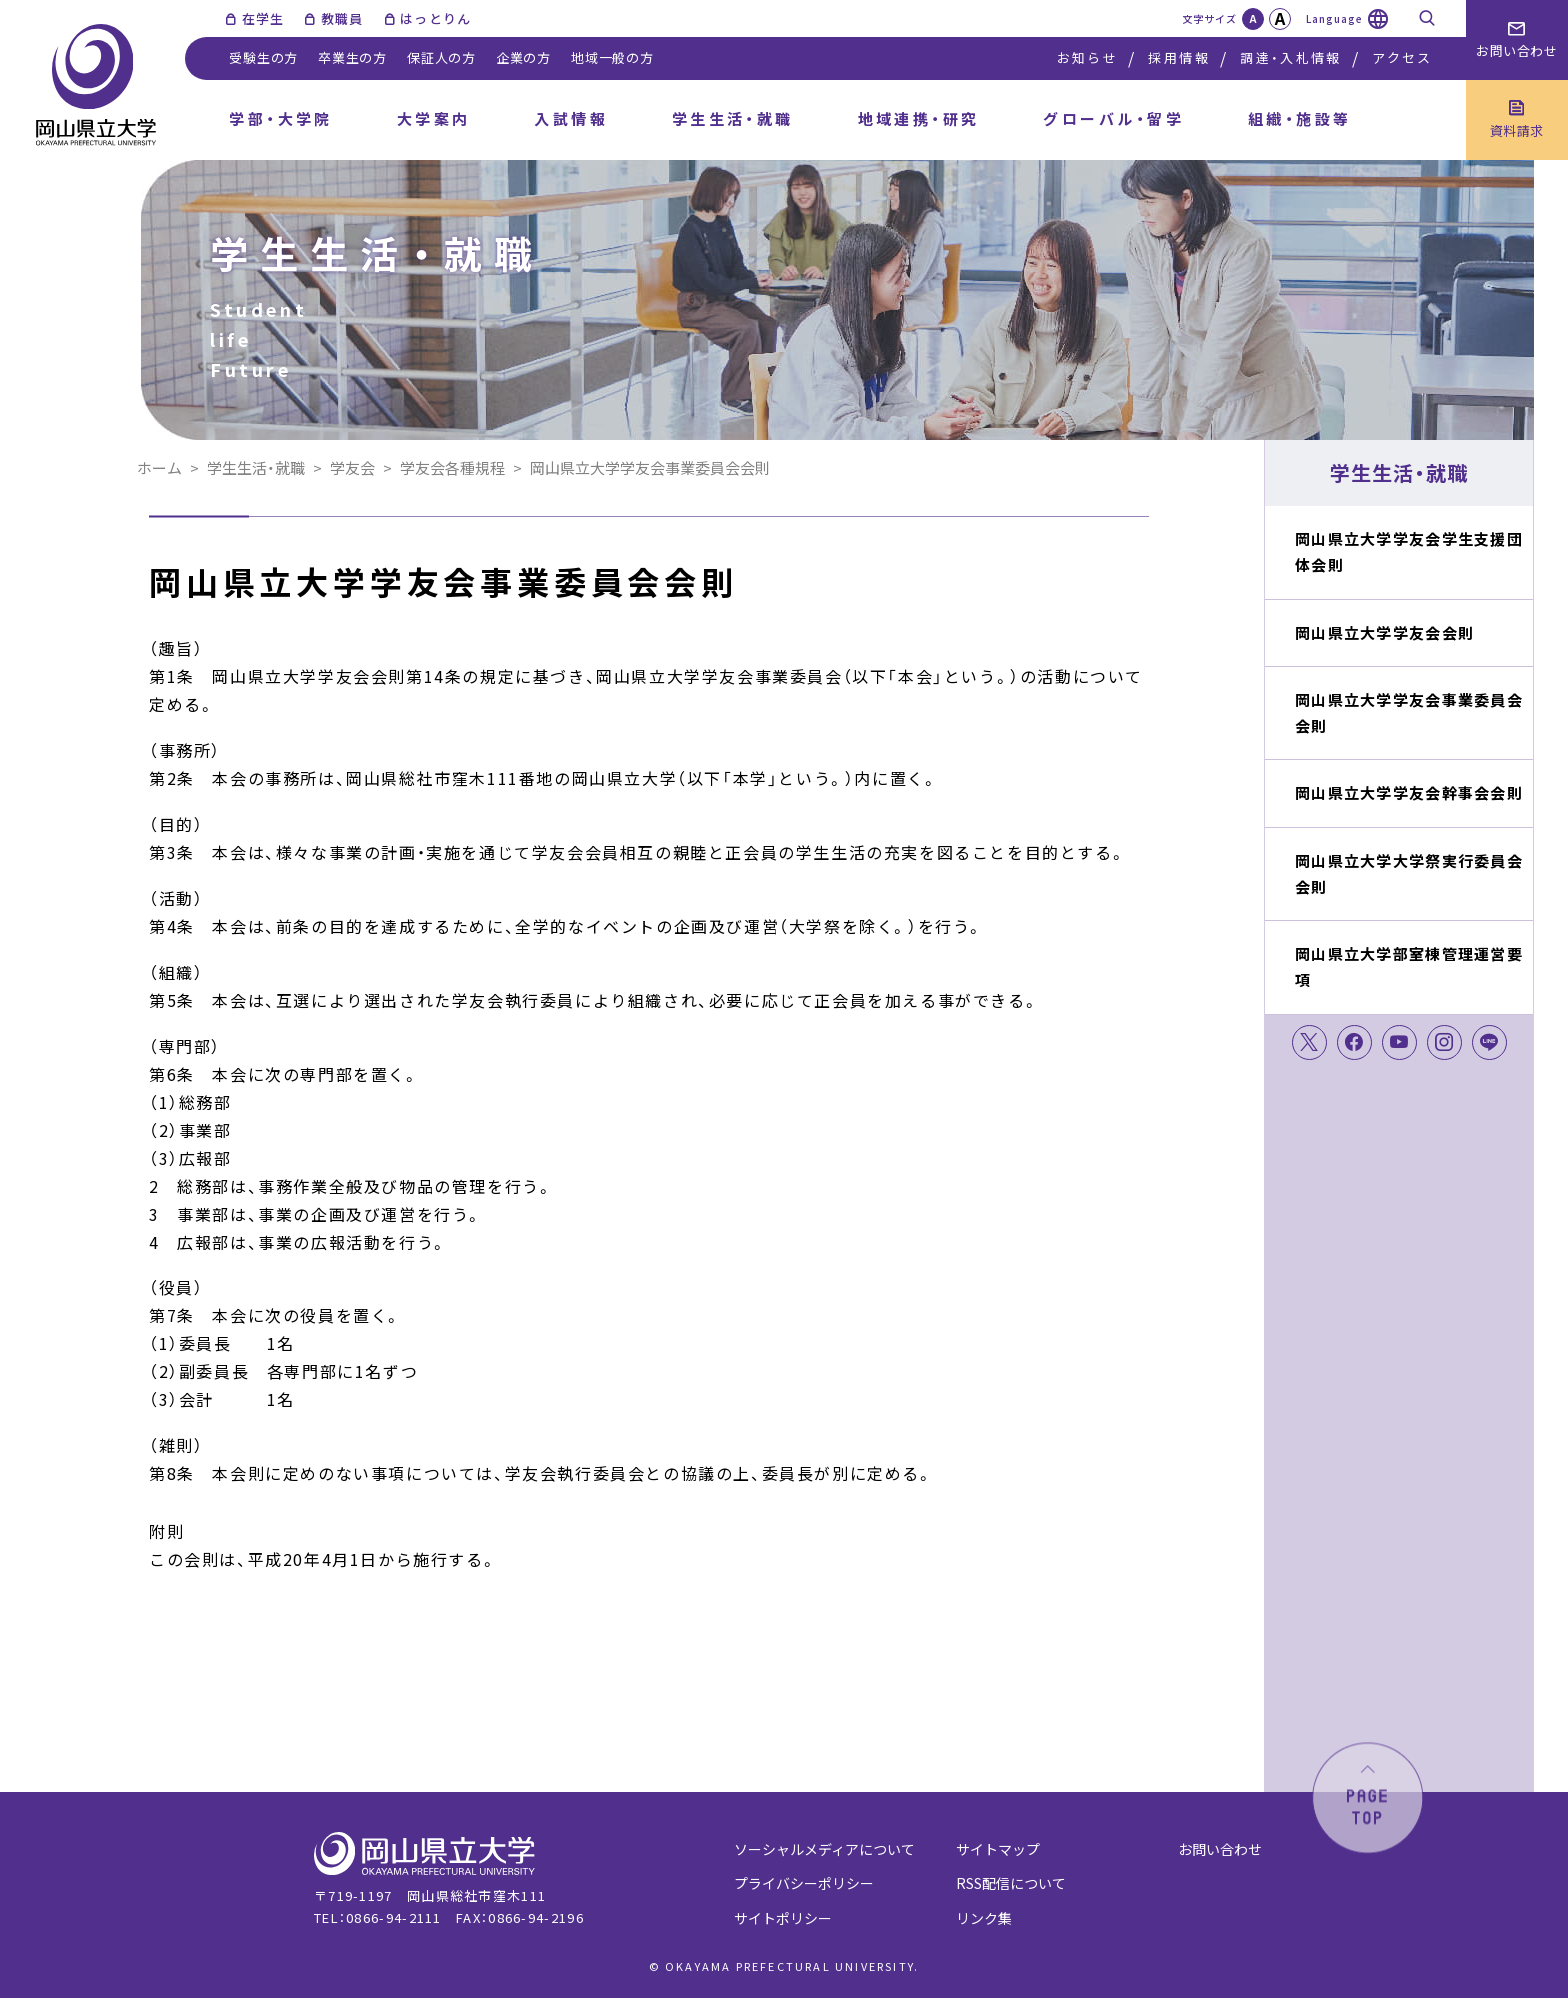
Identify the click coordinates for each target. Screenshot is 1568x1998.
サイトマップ (998, 1849)
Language (1334, 18)
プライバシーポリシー (804, 1883)
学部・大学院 (281, 118)
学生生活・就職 (733, 118)
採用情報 (1178, 57)
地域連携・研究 (919, 118)
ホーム (159, 467)
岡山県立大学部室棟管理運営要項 (1409, 966)
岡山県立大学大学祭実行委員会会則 (1409, 873)
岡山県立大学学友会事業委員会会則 (1409, 712)
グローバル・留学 (1113, 118)
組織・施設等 (1300, 118)
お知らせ (1087, 57)
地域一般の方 (612, 57)
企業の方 (523, 57)
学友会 (352, 467)
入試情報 (571, 118)
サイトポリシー (783, 1918)
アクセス (1402, 57)
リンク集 (984, 1918)
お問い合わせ (1220, 1849)
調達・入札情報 (1290, 57)
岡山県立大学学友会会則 (1384, 632)
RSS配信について (1011, 1883)
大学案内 (434, 118)
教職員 (342, 18)
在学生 (263, 18)
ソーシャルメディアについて (824, 1849)
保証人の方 (441, 57)
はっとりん (436, 18)
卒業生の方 (352, 57)
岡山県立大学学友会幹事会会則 (1409, 792)
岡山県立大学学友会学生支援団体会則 (1409, 551)
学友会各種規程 (452, 467)
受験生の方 (263, 57)
